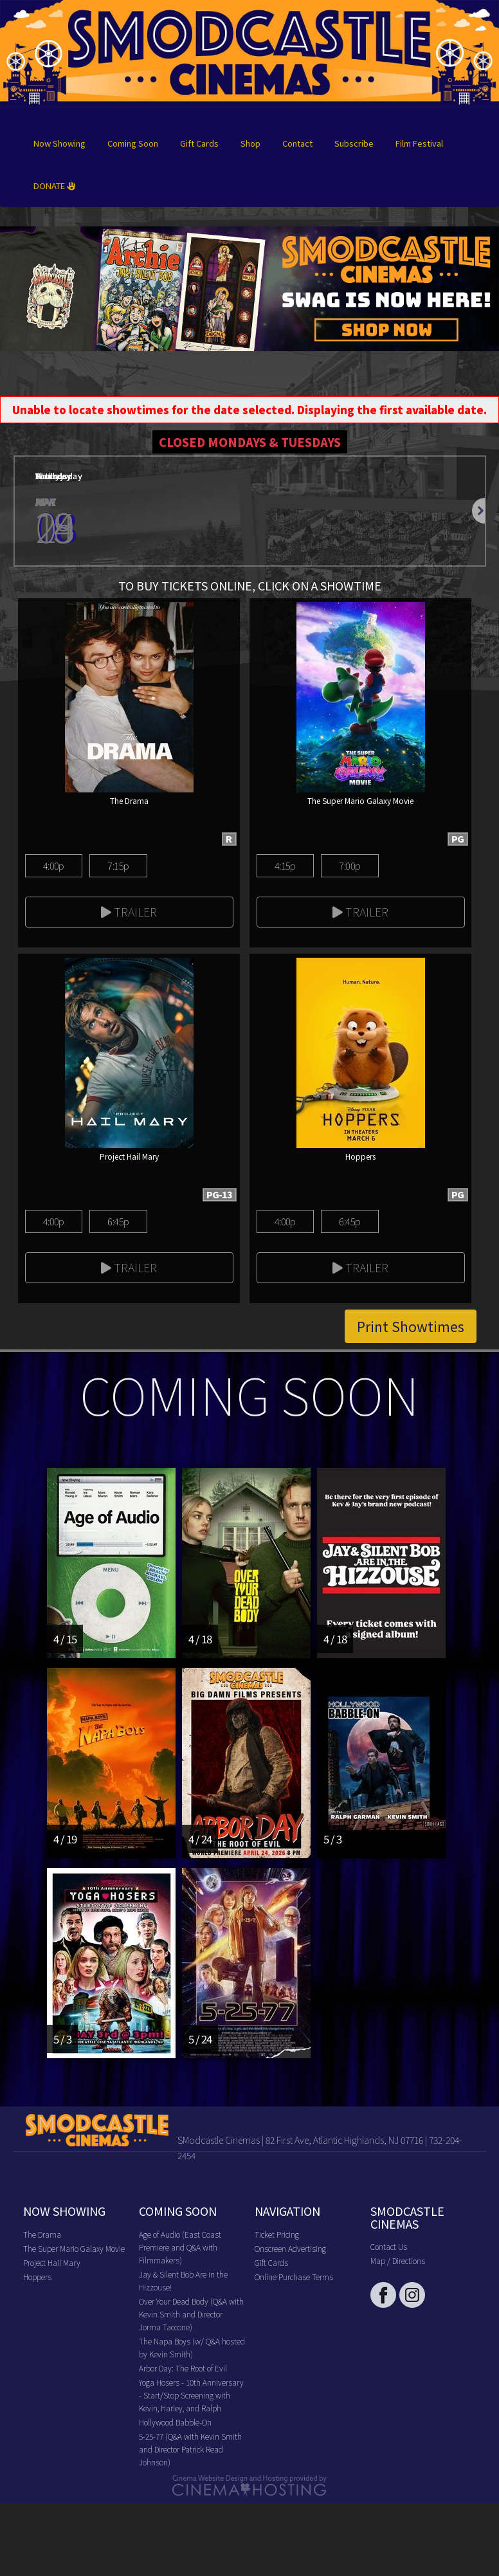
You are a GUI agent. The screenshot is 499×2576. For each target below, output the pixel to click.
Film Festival (419, 143)
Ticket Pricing (277, 2234)
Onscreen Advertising (290, 2248)
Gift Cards (199, 143)
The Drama (42, 2234)
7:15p (118, 865)
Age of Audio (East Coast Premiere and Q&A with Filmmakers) (180, 2247)
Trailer (129, 911)
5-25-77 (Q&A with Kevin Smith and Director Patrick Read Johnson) (190, 2449)
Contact (297, 143)
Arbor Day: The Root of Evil (183, 2367)
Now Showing (59, 143)
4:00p (53, 865)
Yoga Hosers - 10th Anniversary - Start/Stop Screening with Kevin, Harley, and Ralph (191, 2395)
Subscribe (354, 143)
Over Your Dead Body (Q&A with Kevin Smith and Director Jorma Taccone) (191, 2314)
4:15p (285, 865)
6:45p (118, 1221)
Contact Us (388, 2246)
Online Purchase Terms (294, 2276)
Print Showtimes (410, 1326)
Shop (250, 143)
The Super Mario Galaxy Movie (74, 2248)
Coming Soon (132, 143)
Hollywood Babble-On (175, 2421)
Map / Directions (397, 2260)
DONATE (54, 185)
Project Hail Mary (51, 2262)
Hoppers (37, 2276)
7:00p (349, 865)
